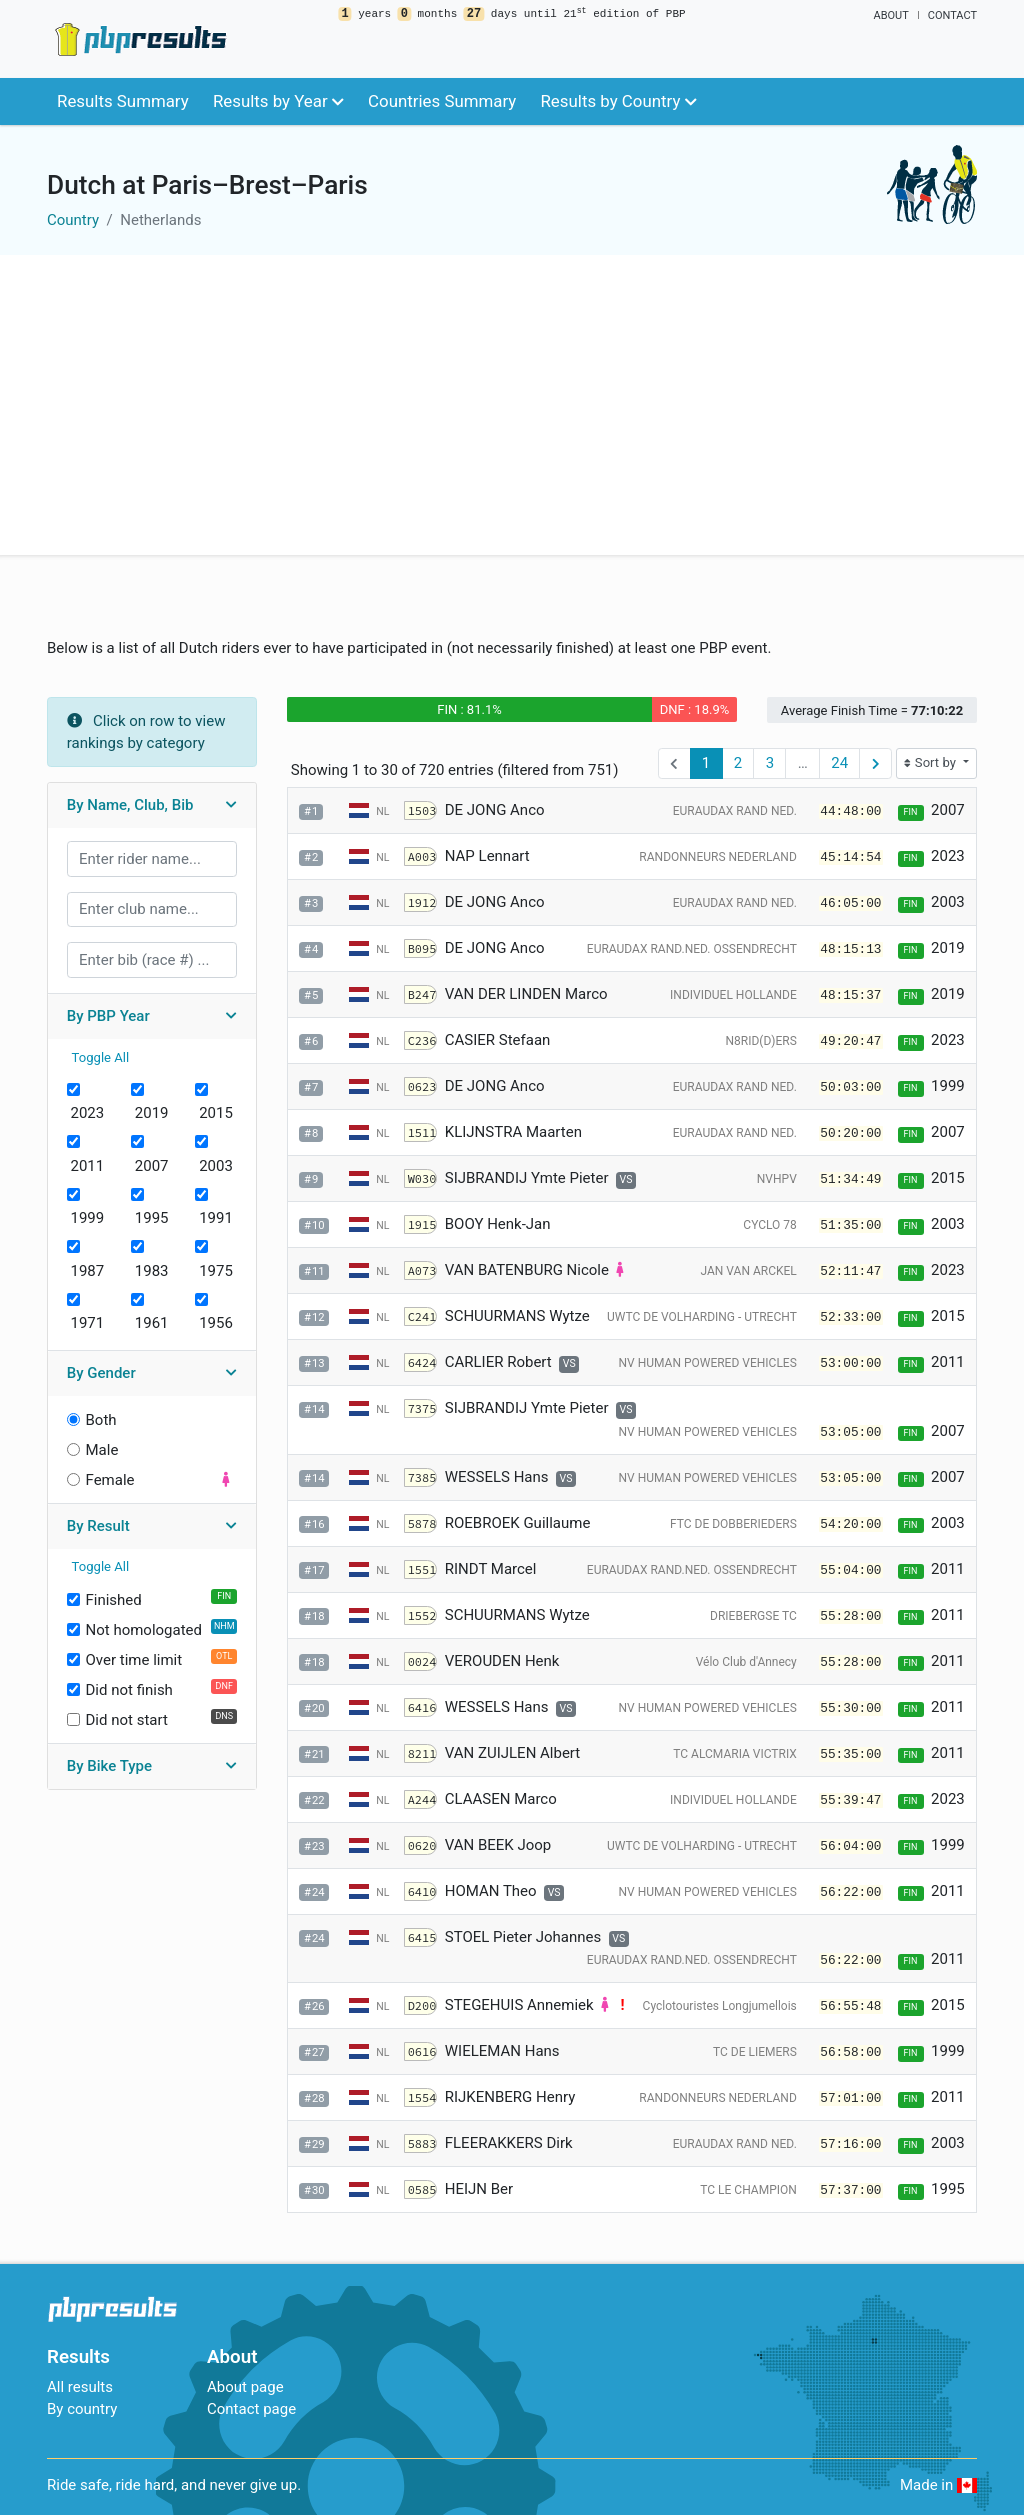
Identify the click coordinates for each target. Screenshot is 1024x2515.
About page (245, 2387)
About (890, 15)
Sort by (931, 762)
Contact (952, 15)
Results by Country (618, 101)
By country (82, 2409)
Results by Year (278, 101)
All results (80, 2387)
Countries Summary (442, 101)
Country (73, 220)
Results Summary (123, 101)
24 (839, 763)
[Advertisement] (512, 405)
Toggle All (101, 1057)
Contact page (251, 2409)
